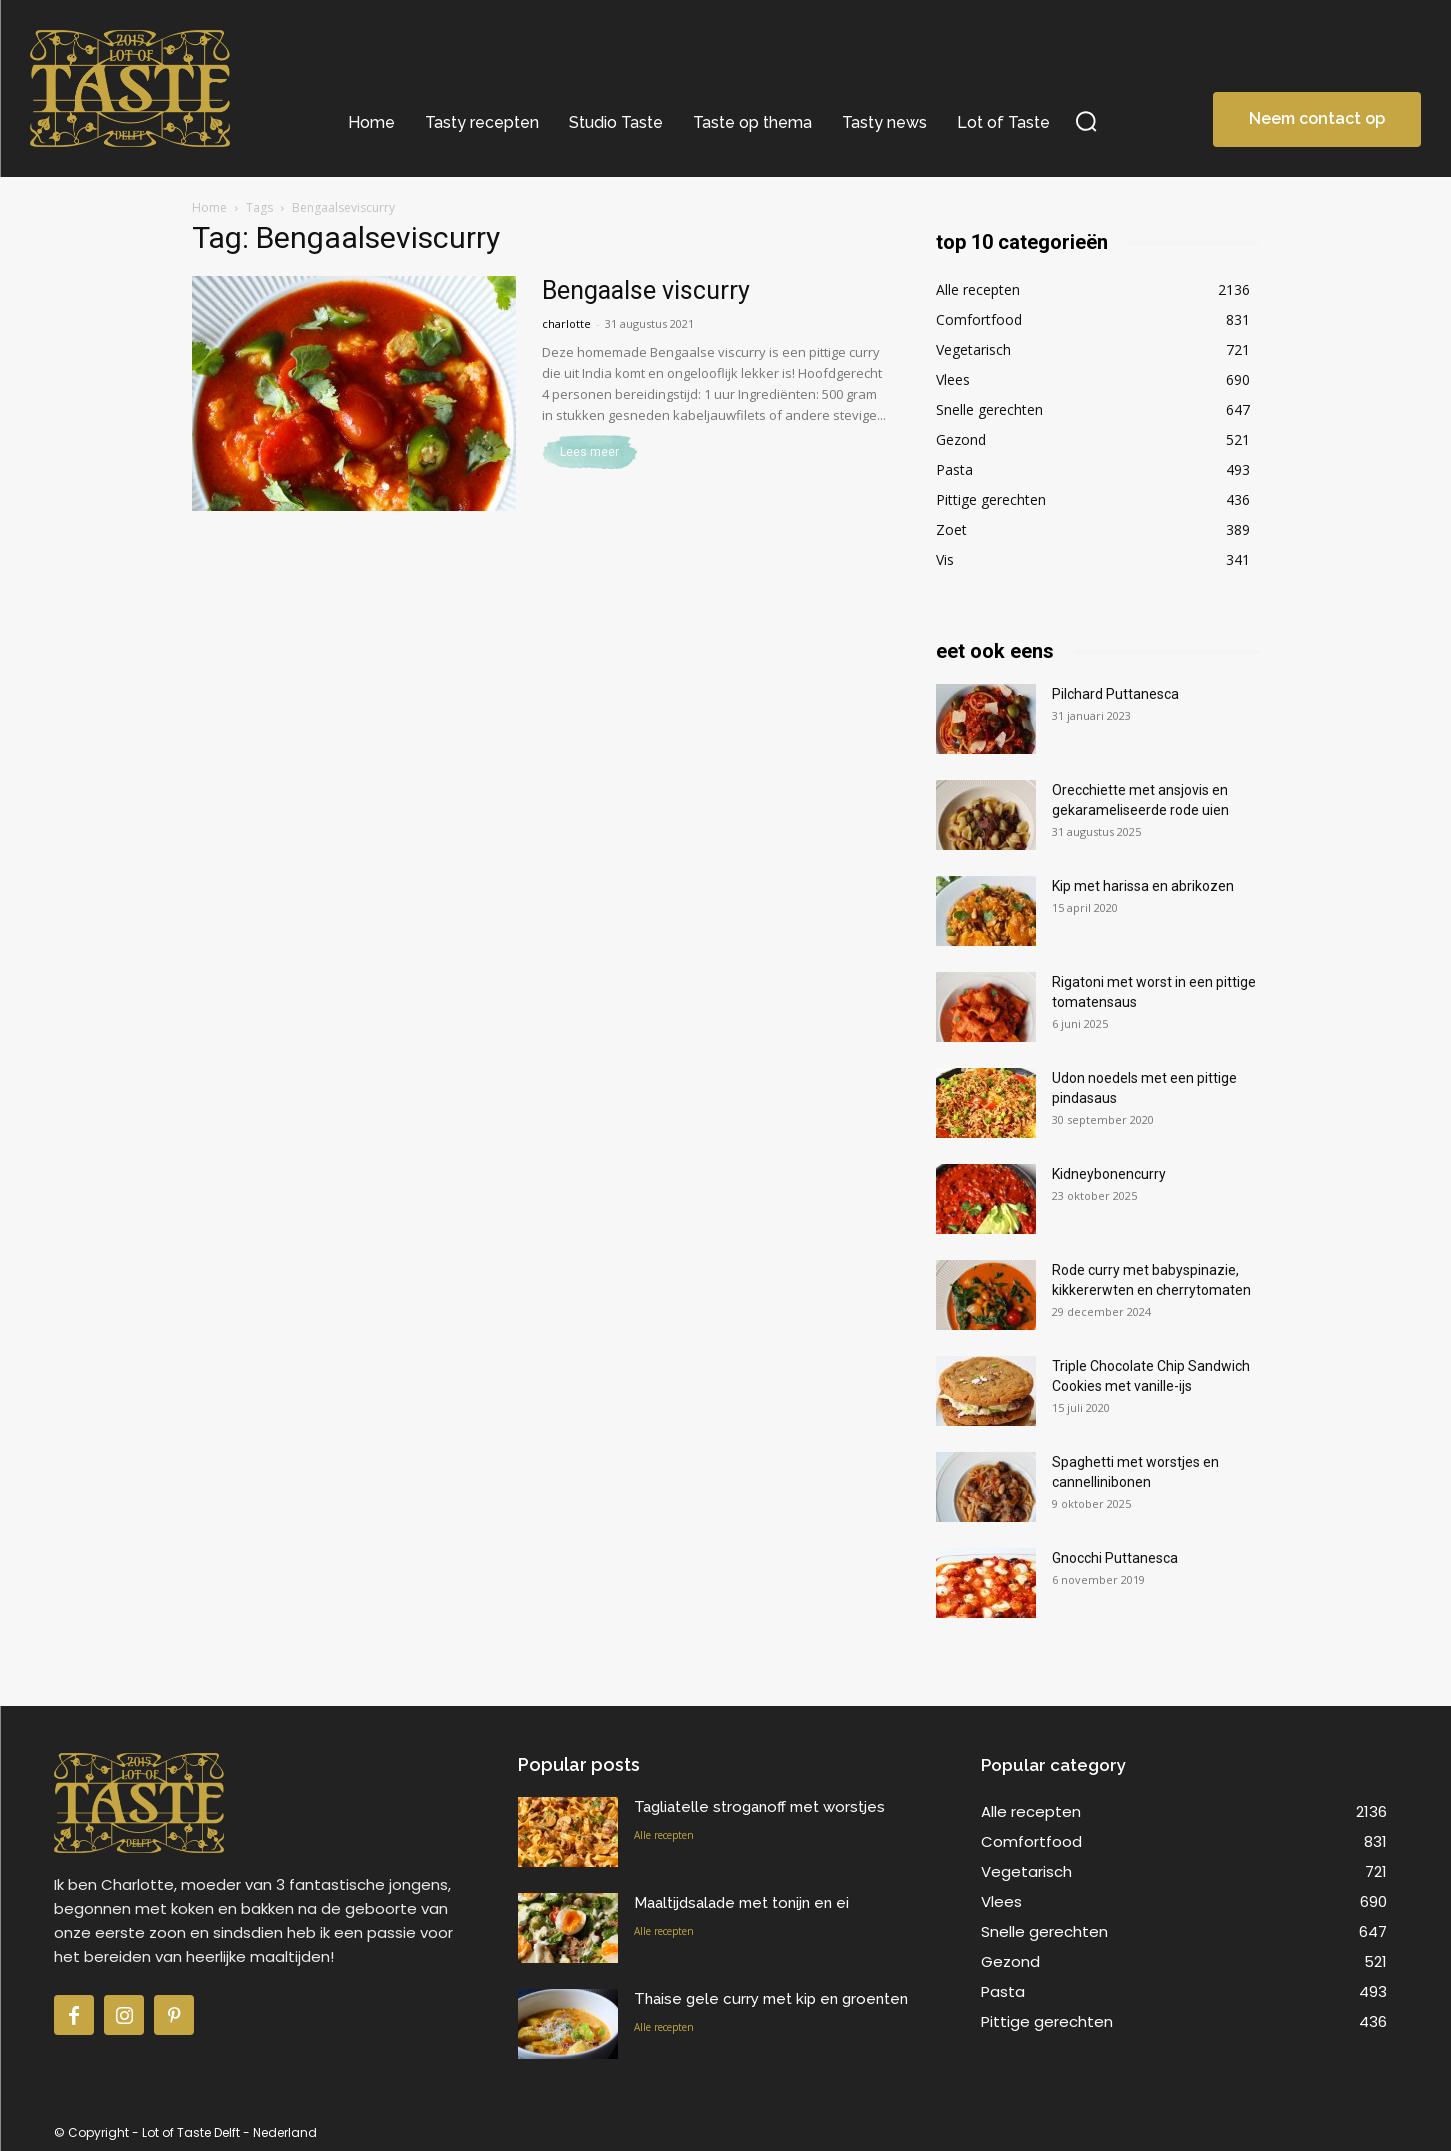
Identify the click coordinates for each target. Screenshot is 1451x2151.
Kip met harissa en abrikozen (1143, 886)
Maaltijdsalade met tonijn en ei (741, 1903)
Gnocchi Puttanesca (1115, 1558)
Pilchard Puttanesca (1115, 694)
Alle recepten (664, 1835)
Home (209, 207)
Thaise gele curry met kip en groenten (771, 1999)
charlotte (566, 323)
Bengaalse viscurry (646, 290)
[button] (1086, 120)
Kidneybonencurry (1109, 1174)
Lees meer (589, 452)
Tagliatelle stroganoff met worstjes (759, 1807)
